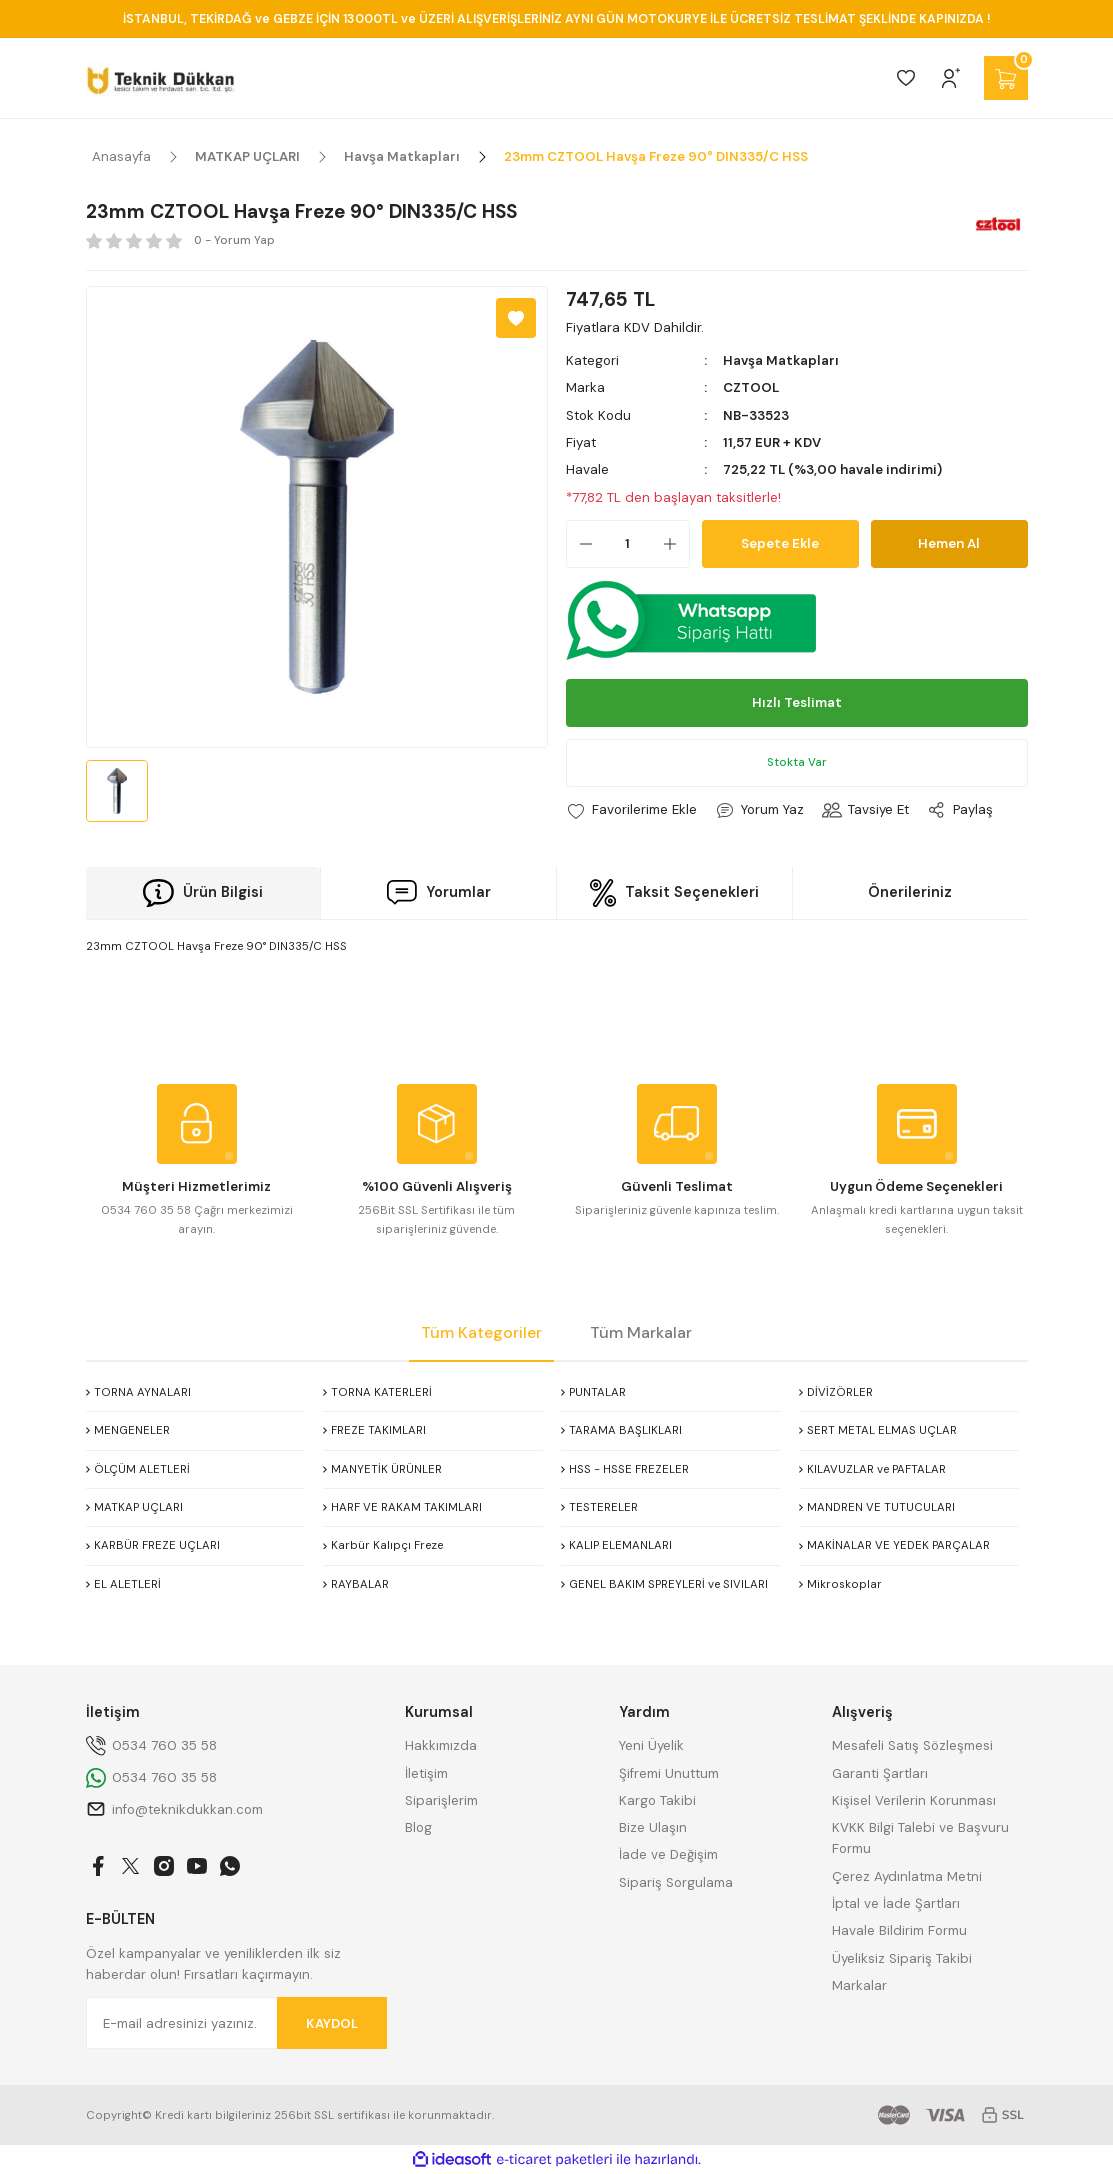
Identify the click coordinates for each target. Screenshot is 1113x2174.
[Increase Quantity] (676, 544)
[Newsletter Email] (237, 2023)
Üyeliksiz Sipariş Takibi (902, 1958)
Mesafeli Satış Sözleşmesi (912, 1745)
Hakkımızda (441, 1745)
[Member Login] (951, 78)
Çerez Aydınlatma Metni (907, 1876)
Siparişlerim (441, 1800)
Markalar (859, 1985)
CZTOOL (751, 387)
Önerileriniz (910, 892)
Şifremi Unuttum (669, 1773)
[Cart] (1006, 78)
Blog (418, 1827)
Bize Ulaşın (653, 1827)
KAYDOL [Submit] (332, 2023)
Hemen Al (949, 543)
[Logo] (160, 78)
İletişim (426, 1773)
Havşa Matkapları (781, 360)
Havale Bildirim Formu (899, 1930)
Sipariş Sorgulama (676, 1882)
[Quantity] (628, 544)
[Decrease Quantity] (580, 544)
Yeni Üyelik (651, 1745)
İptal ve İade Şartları (896, 1903)
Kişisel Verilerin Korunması (914, 1800)
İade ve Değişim (668, 1854)
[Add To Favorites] (516, 318)
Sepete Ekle (780, 543)
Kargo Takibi (657, 1800)
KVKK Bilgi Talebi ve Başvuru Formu (920, 1838)
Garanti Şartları (880, 1773)
